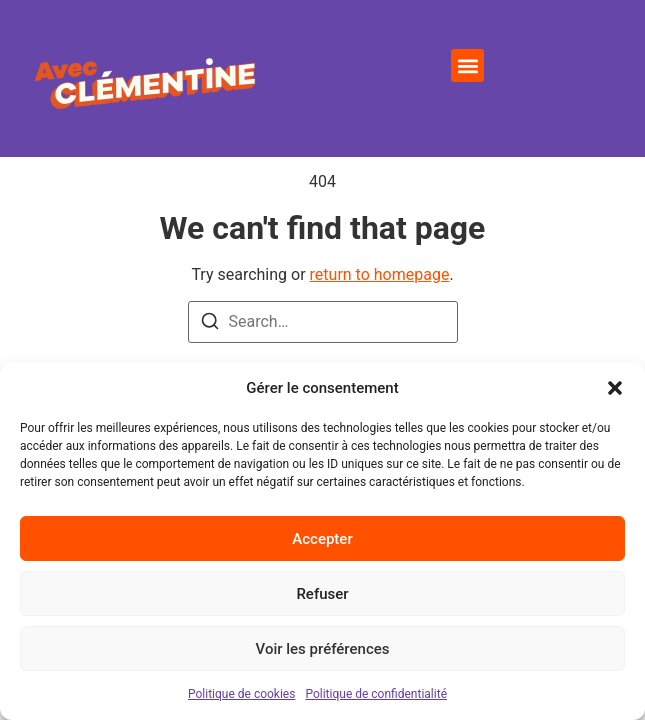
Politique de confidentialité (376, 694)
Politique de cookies (241, 694)
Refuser (322, 594)
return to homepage (380, 353)
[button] (615, 388)
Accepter (322, 539)
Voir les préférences (323, 649)
